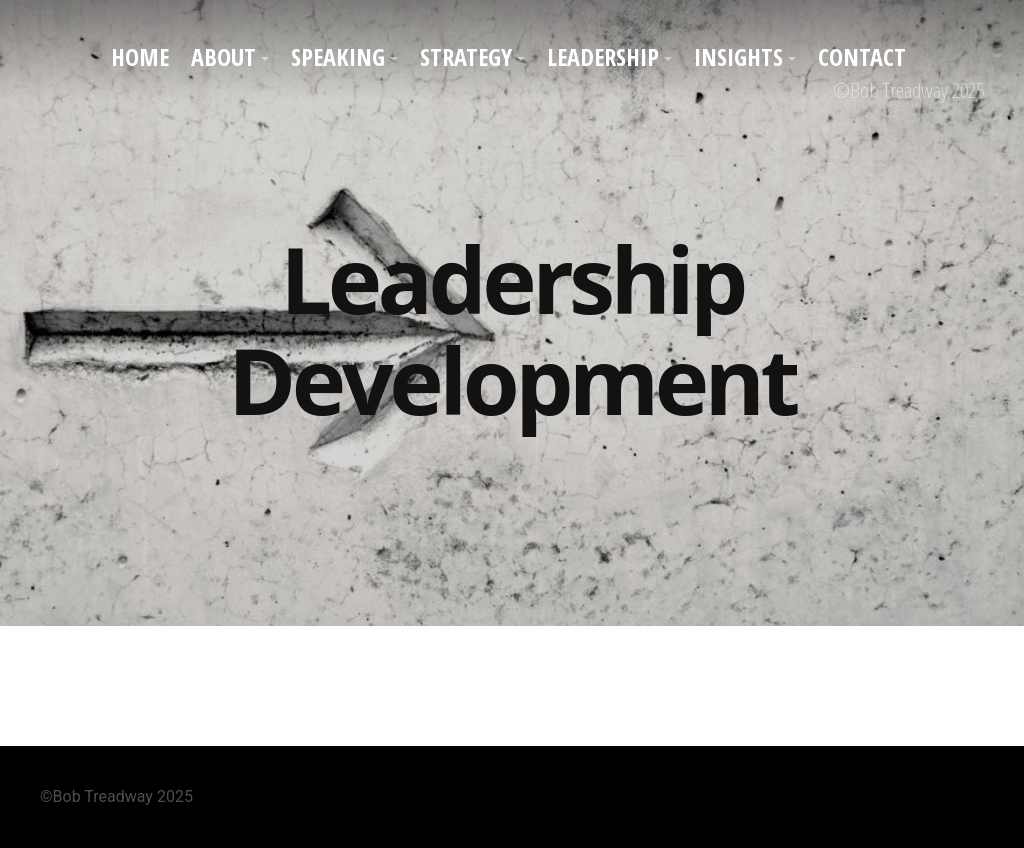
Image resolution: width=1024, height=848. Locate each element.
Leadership (603, 56)
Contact (862, 56)
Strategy (466, 56)
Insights (738, 56)
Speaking (338, 56)
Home (140, 56)
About (223, 56)
